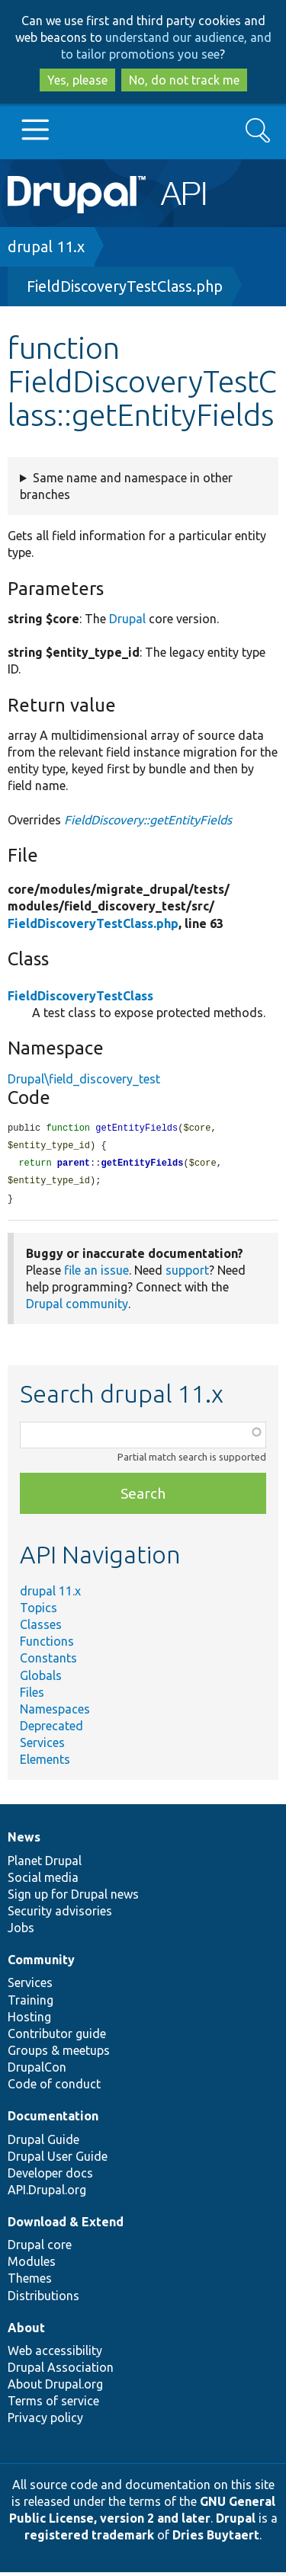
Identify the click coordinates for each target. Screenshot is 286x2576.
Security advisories (60, 1915)
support (187, 1274)
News (24, 1841)
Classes (41, 1628)
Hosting (29, 2020)
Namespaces (55, 1713)
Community (41, 1963)
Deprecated (51, 1729)
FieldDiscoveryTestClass (80, 996)
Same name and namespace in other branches (126, 486)
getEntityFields (142, 1165)
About (26, 2331)
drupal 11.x (46, 246)
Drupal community (77, 1307)
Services (42, 1746)
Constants (48, 1662)
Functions (47, 1645)
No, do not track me (184, 80)
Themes (30, 2282)
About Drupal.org (55, 2388)
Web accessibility (55, 2354)
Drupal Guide (43, 2143)
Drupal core (40, 2248)
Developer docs (50, 2177)
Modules (32, 2265)
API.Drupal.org (47, 2193)
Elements (45, 1763)
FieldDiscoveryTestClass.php (125, 286)
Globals (41, 1679)
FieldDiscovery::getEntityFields (148, 820)
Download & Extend (66, 2225)
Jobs (21, 1931)
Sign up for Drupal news (73, 1898)
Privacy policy (45, 2421)
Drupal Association (61, 2371)
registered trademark (89, 2539)
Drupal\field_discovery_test (84, 1079)
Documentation (53, 2119)
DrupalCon (37, 2071)
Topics (38, 1611)
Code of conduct (54, 2087)
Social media (43, 1881)
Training (30, 2004)
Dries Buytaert (215, 2539)
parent (73, 1165)
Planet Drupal (45, 1864)
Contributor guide (57, 2037)
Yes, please (77, 80)
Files (32, 1696)
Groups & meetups (59, 2054)
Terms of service (53, 2404)
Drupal (127, 619)
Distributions (43, 2299)
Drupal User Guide (58, 2160)
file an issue (96, 1274)
